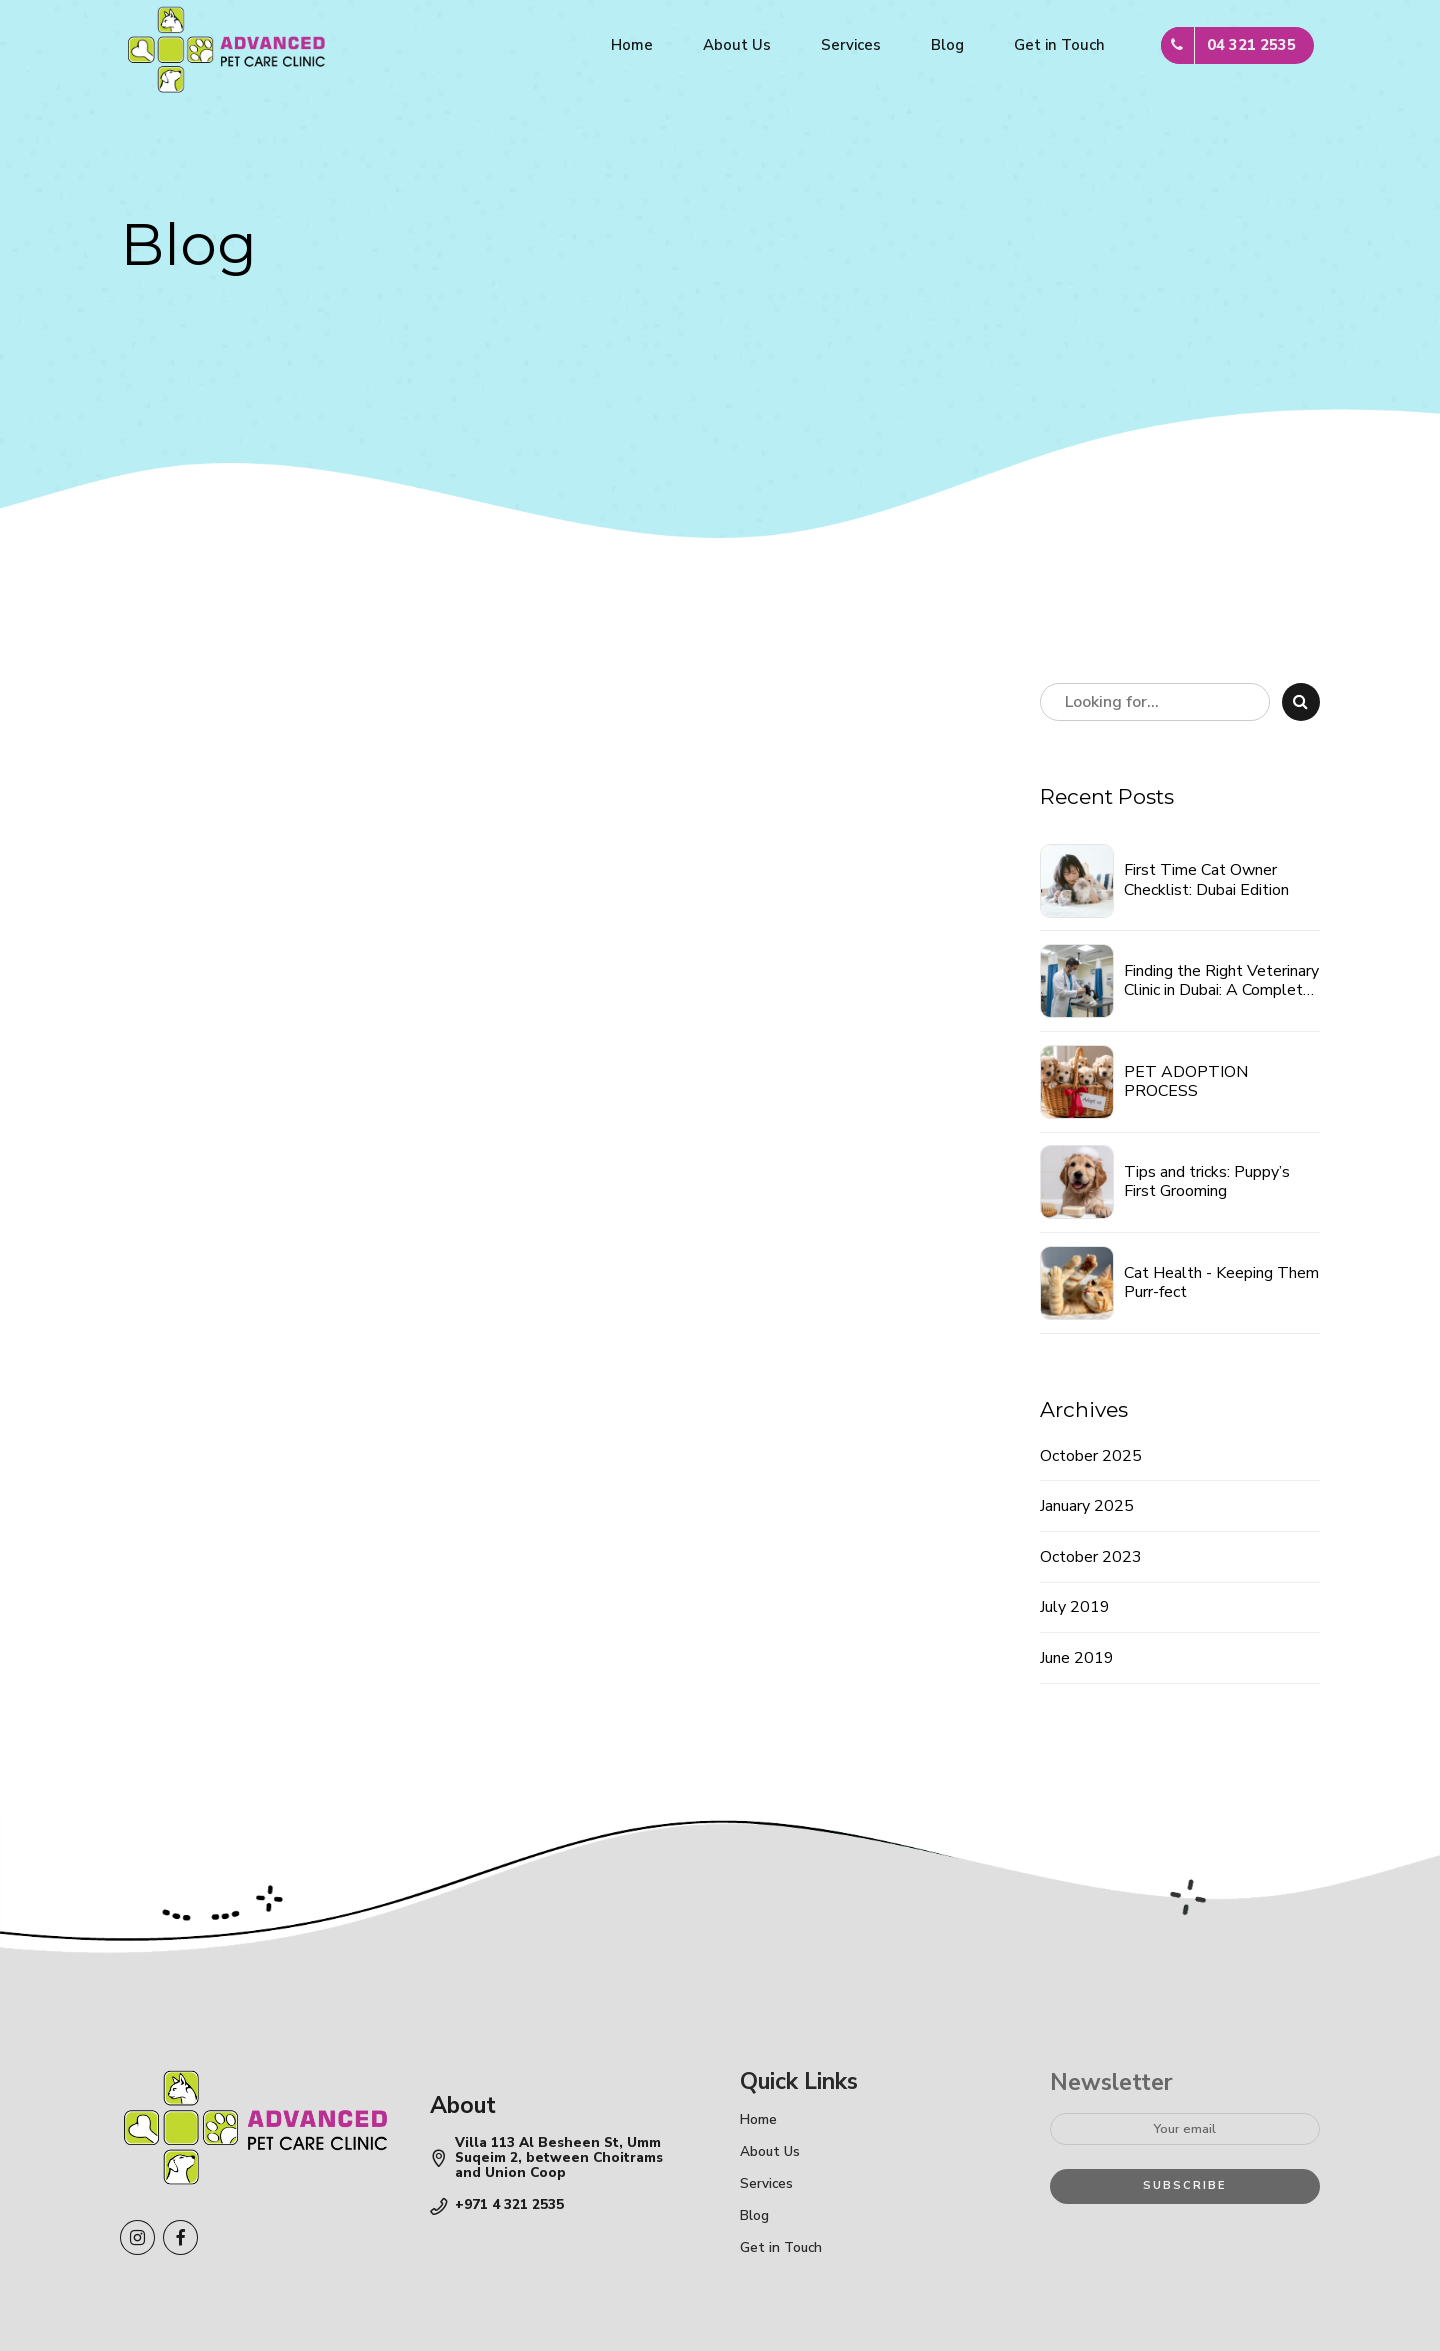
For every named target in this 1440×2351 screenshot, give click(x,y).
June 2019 (1077, 1658)
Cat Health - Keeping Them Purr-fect (1221, 1283)
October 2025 (1091, 1456)
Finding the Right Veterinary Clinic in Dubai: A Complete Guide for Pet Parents (1221, 981)
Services (851, 45)
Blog (947, 45)
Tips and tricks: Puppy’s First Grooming (1207, 1182)
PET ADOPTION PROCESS (1186, 1082)
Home (632, 45)
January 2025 (1087, 1506)
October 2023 (1091, 1557)
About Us (737, 45)
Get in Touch (1059, 45)
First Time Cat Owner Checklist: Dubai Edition (1206, 880)
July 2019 (1075, 1607)
